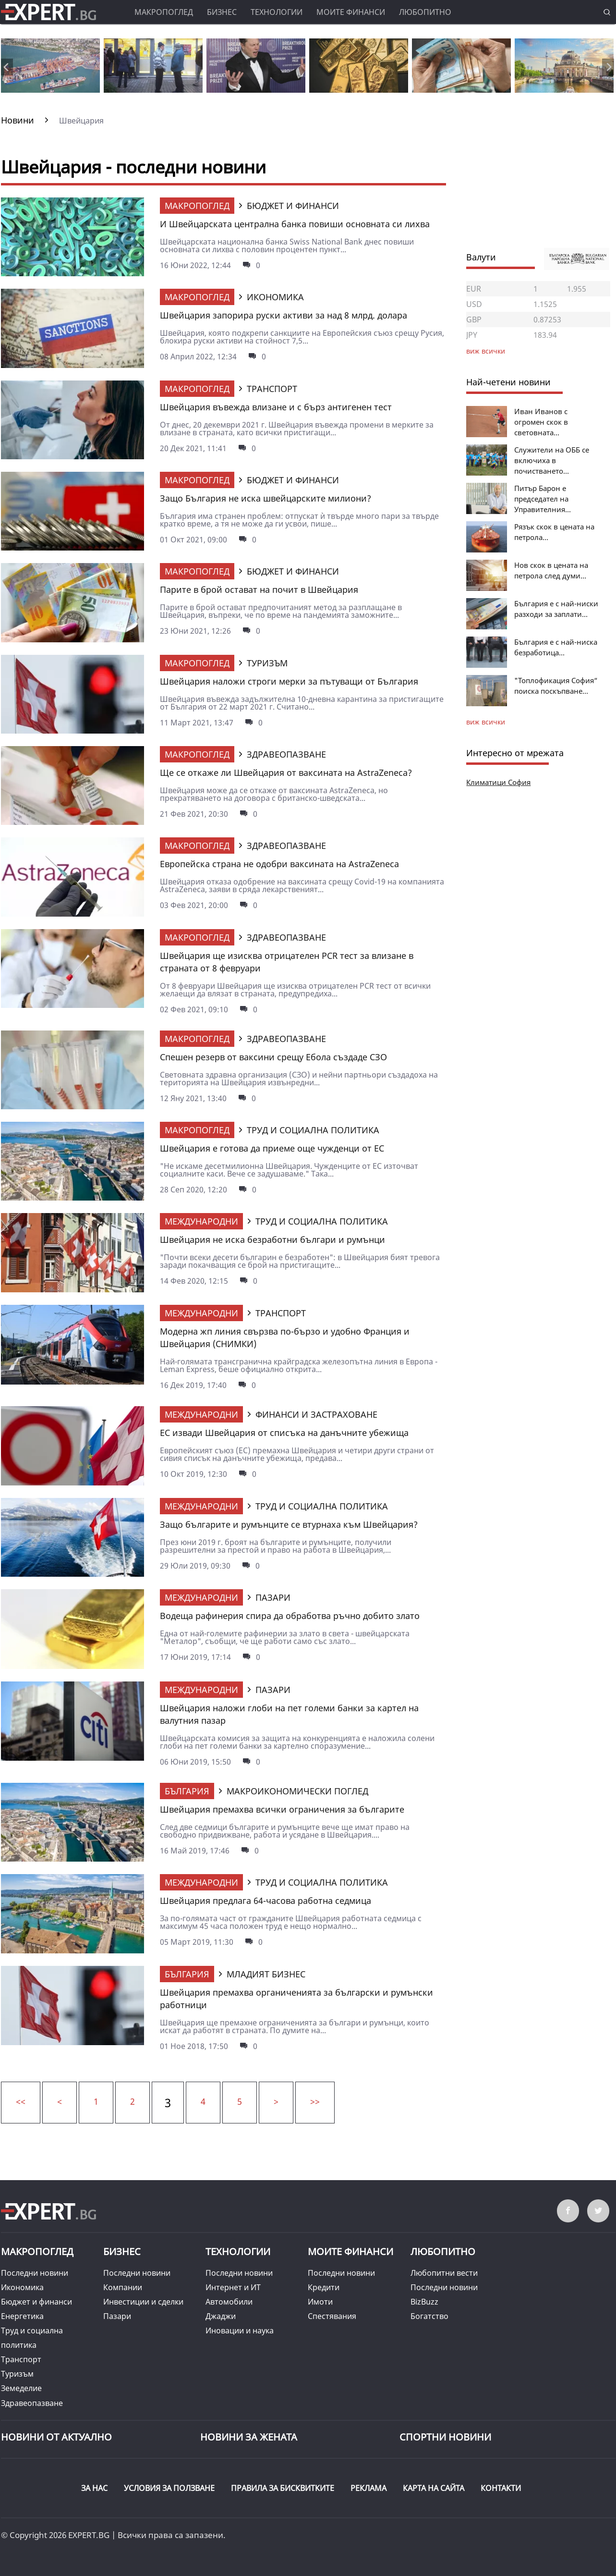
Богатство (429, 2316)
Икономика (22, 2287)
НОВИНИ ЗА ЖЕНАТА (248, 2436)
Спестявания (332, 2316)
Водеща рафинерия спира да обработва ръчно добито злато (290, 1615)
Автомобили (229, 2301)
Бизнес (222, 12)
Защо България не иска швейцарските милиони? (265, 498)
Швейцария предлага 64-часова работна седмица (265, 1900)
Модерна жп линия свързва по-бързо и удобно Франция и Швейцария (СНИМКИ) (285, 1337)
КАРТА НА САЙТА (433, 2488)
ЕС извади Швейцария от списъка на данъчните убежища (284, 1432)
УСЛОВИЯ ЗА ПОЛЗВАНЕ (169, 2488)
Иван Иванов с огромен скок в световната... (541, 421)
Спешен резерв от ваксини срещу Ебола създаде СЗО (273, 1057)
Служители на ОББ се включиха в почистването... (551, 460)
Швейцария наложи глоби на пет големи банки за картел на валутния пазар (289, 1714)
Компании (122, 2287)
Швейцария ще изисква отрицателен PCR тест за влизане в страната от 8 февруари (286, 962)
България (187, 1791)
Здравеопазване (32, 2403)
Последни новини (34, 2273)
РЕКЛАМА (368, 2488)
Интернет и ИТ (233, 2287)
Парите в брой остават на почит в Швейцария (259, 589)
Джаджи (220, 2316)
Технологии (276, 12)
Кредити (323, 2287)
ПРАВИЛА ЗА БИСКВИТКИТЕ (282, 2488)
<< (20, 2101)
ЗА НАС (94, 2488)
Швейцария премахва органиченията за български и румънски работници (296, 1999)
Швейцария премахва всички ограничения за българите (282, 1809)
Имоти (320, 2301)
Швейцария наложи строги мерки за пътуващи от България (289, 681)
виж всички (485, 721)
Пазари (117, 2316)
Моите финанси (350, 12)
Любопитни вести (444, 2273)
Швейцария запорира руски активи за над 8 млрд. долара (283, 315)
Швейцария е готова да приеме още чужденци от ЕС (272, 1148)
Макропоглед (163, 12)
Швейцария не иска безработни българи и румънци (272, 1239)
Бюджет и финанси (36, 2301)
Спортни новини (445, 2436)
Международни (201, 1221)
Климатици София (498, 782)
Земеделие (21, 2388)
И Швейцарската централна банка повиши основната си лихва (295, 224)
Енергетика (22, 2316)
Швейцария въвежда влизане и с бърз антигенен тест (276, 407)
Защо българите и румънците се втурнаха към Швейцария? (289, 1524)
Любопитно (425, 12)
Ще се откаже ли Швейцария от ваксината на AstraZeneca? (286, 772)
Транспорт (21, 2359)
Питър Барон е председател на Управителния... (542, 498)
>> (315, 2101)
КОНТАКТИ (501, 2488)
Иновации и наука (239, 2330)
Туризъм (17, 2373)
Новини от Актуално (56, 2436)
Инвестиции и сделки (143, 2301)
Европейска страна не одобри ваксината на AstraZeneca (279, 864)
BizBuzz (424, 2301)
